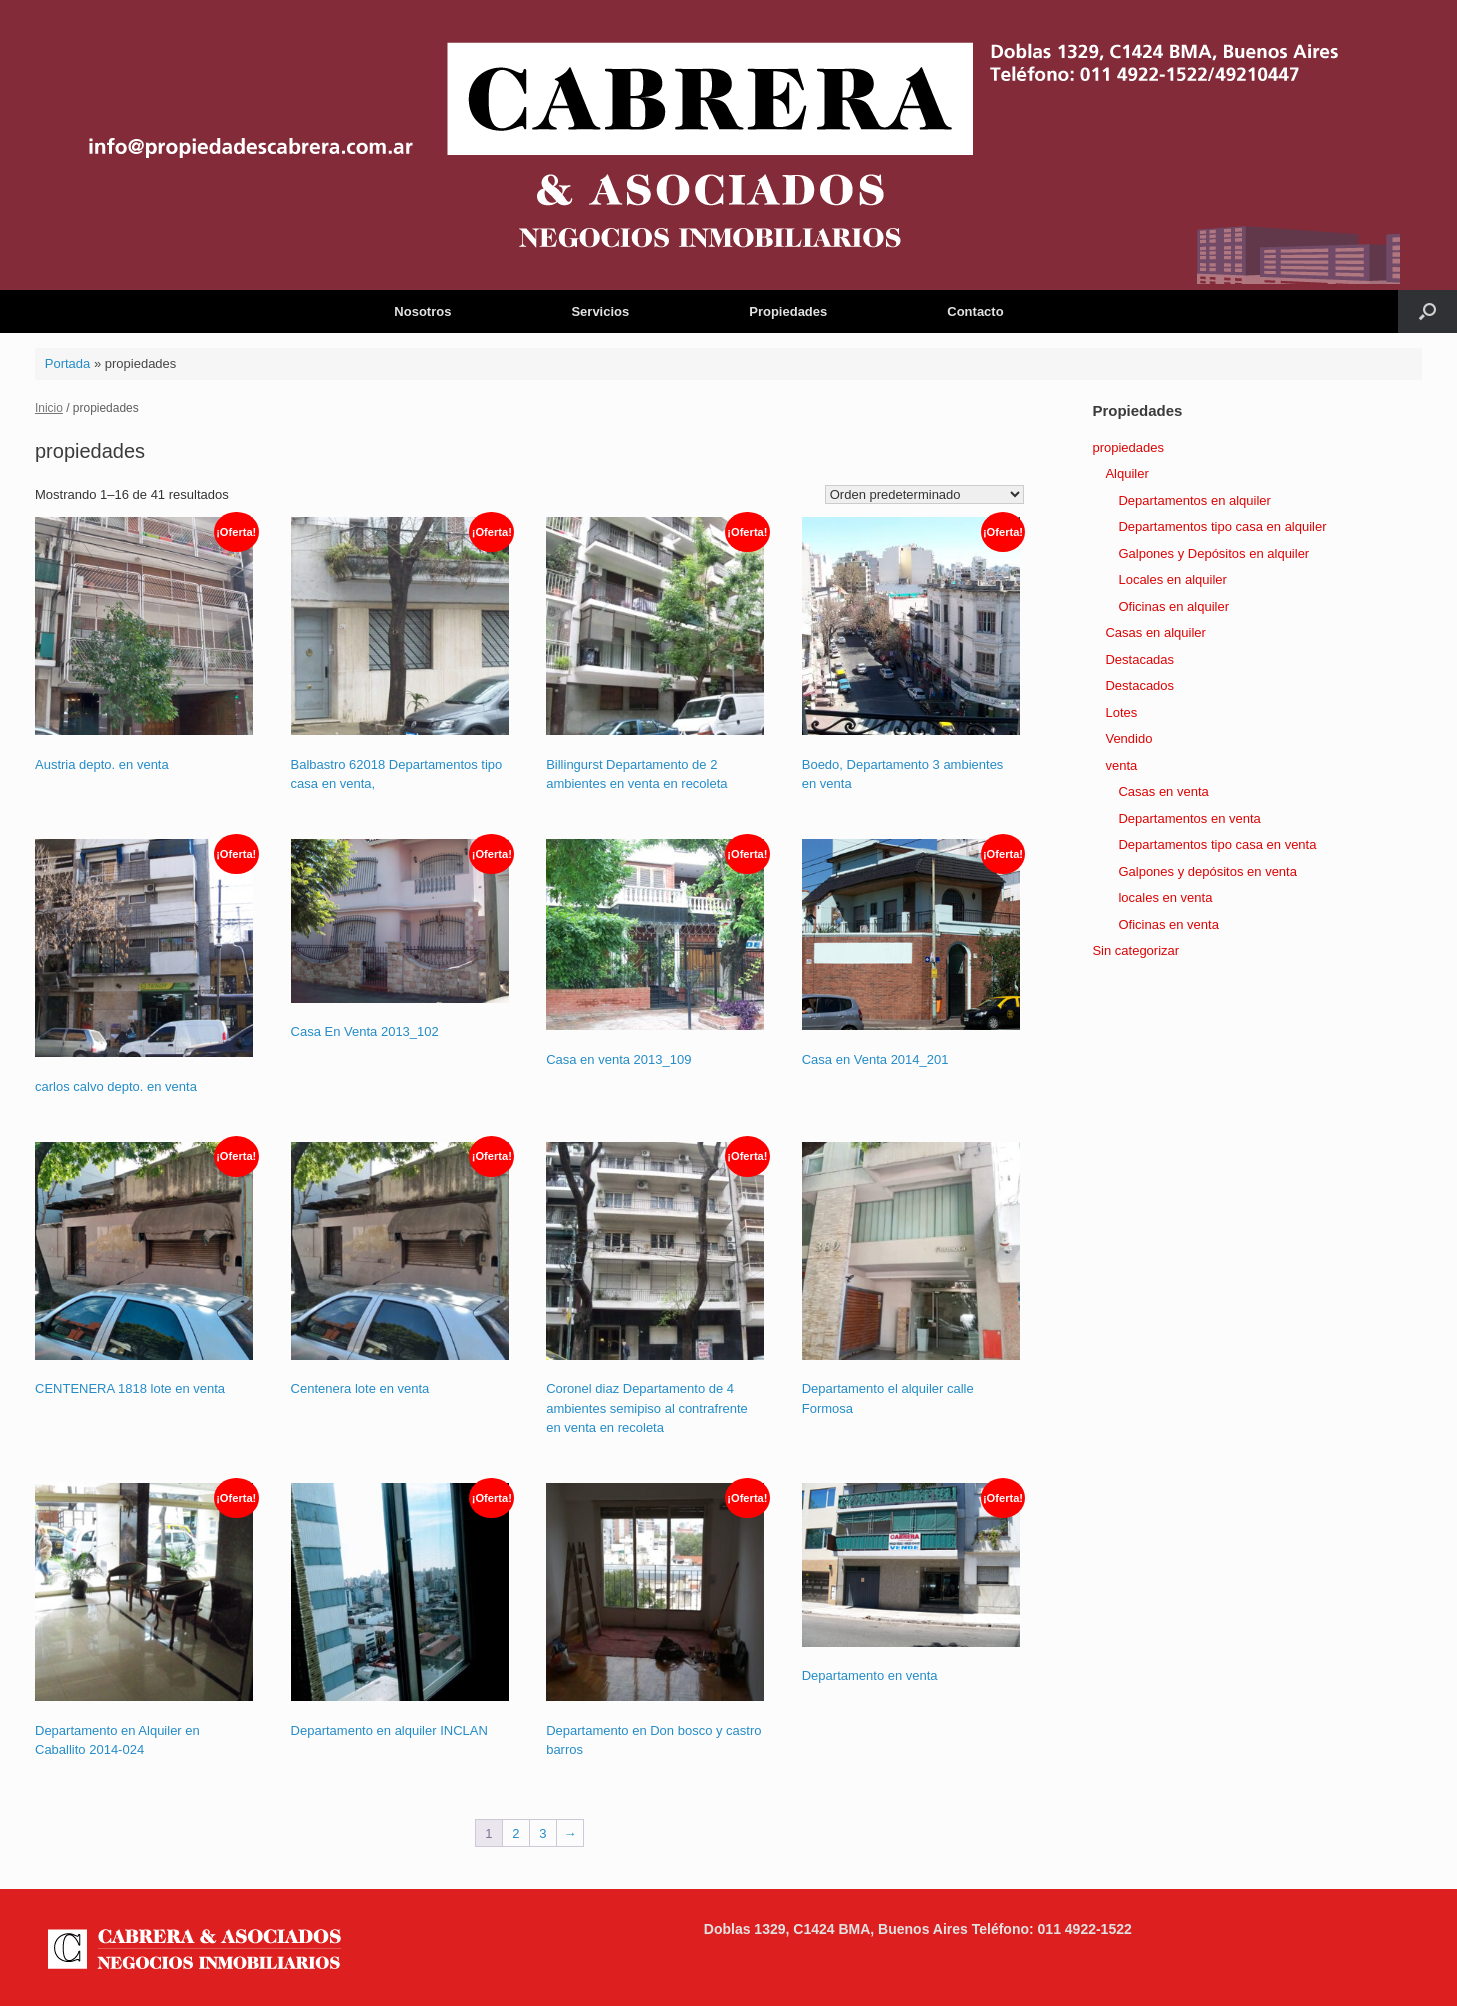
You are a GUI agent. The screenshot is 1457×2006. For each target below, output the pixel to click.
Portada (68, 363)
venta (1121, 765)
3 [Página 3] (542, 1833)
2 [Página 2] (515, 1833)
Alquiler (1126, 473)
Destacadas (1139, 659)
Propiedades (788, 311)
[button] (1427, 311)
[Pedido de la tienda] (924, 494)
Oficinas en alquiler (1173, 606)
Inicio (49, 408)
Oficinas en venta (1168, 924)
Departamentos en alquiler (1194, 500)
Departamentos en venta (1189, 818)
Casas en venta (1163, 791)
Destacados (1139, 685)
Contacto (975, 311)
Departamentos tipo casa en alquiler (1222, 526)
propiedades (1128, 447)
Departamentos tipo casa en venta (1217, 844)
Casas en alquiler (1155, 632)
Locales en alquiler (1172, 579)
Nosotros (422, 311)
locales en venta (1165, 897)
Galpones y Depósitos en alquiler (1213, 553)
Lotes (1121, 712)
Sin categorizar (1135, 950)
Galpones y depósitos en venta (1207, 871)
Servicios (600, 311)
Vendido (1128, 738)
